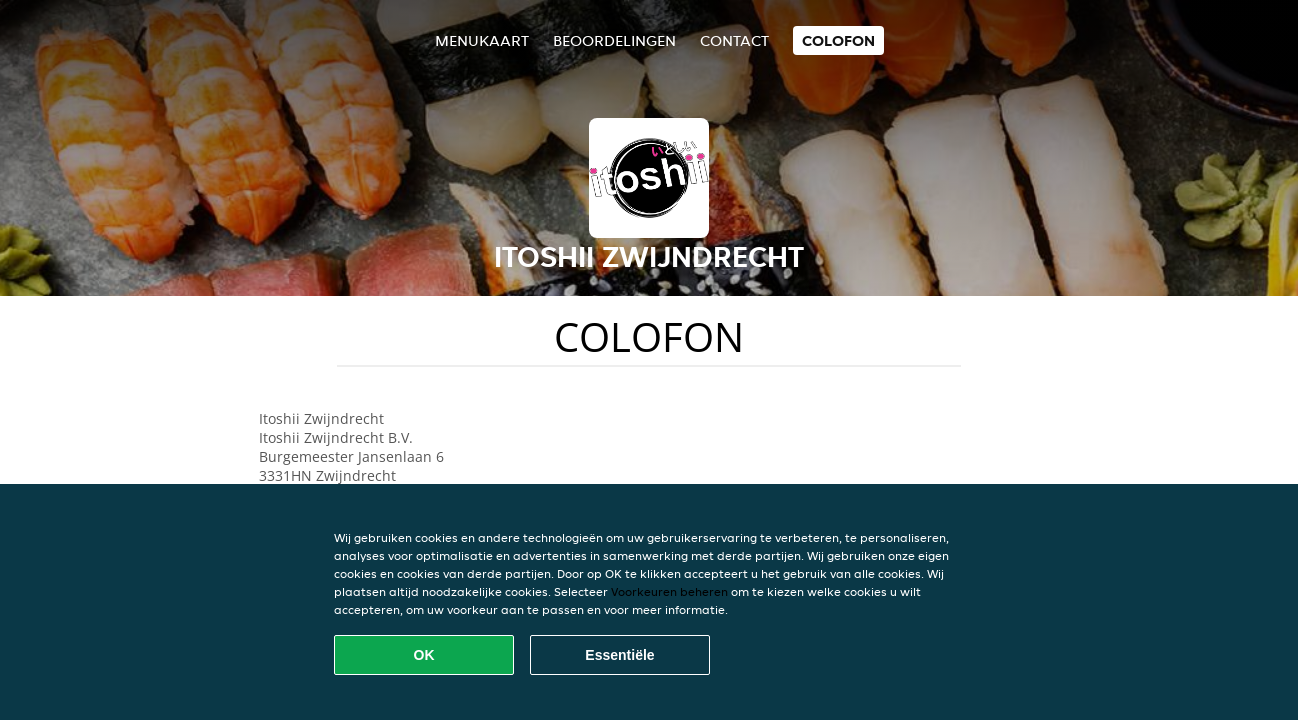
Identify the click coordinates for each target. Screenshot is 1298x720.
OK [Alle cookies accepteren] (424, 655)
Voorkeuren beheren (669, 591)
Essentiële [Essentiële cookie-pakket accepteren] (619, 655)
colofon (838, 40)
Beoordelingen (614, 40)
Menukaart (482, 40)
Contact (734, 40)
